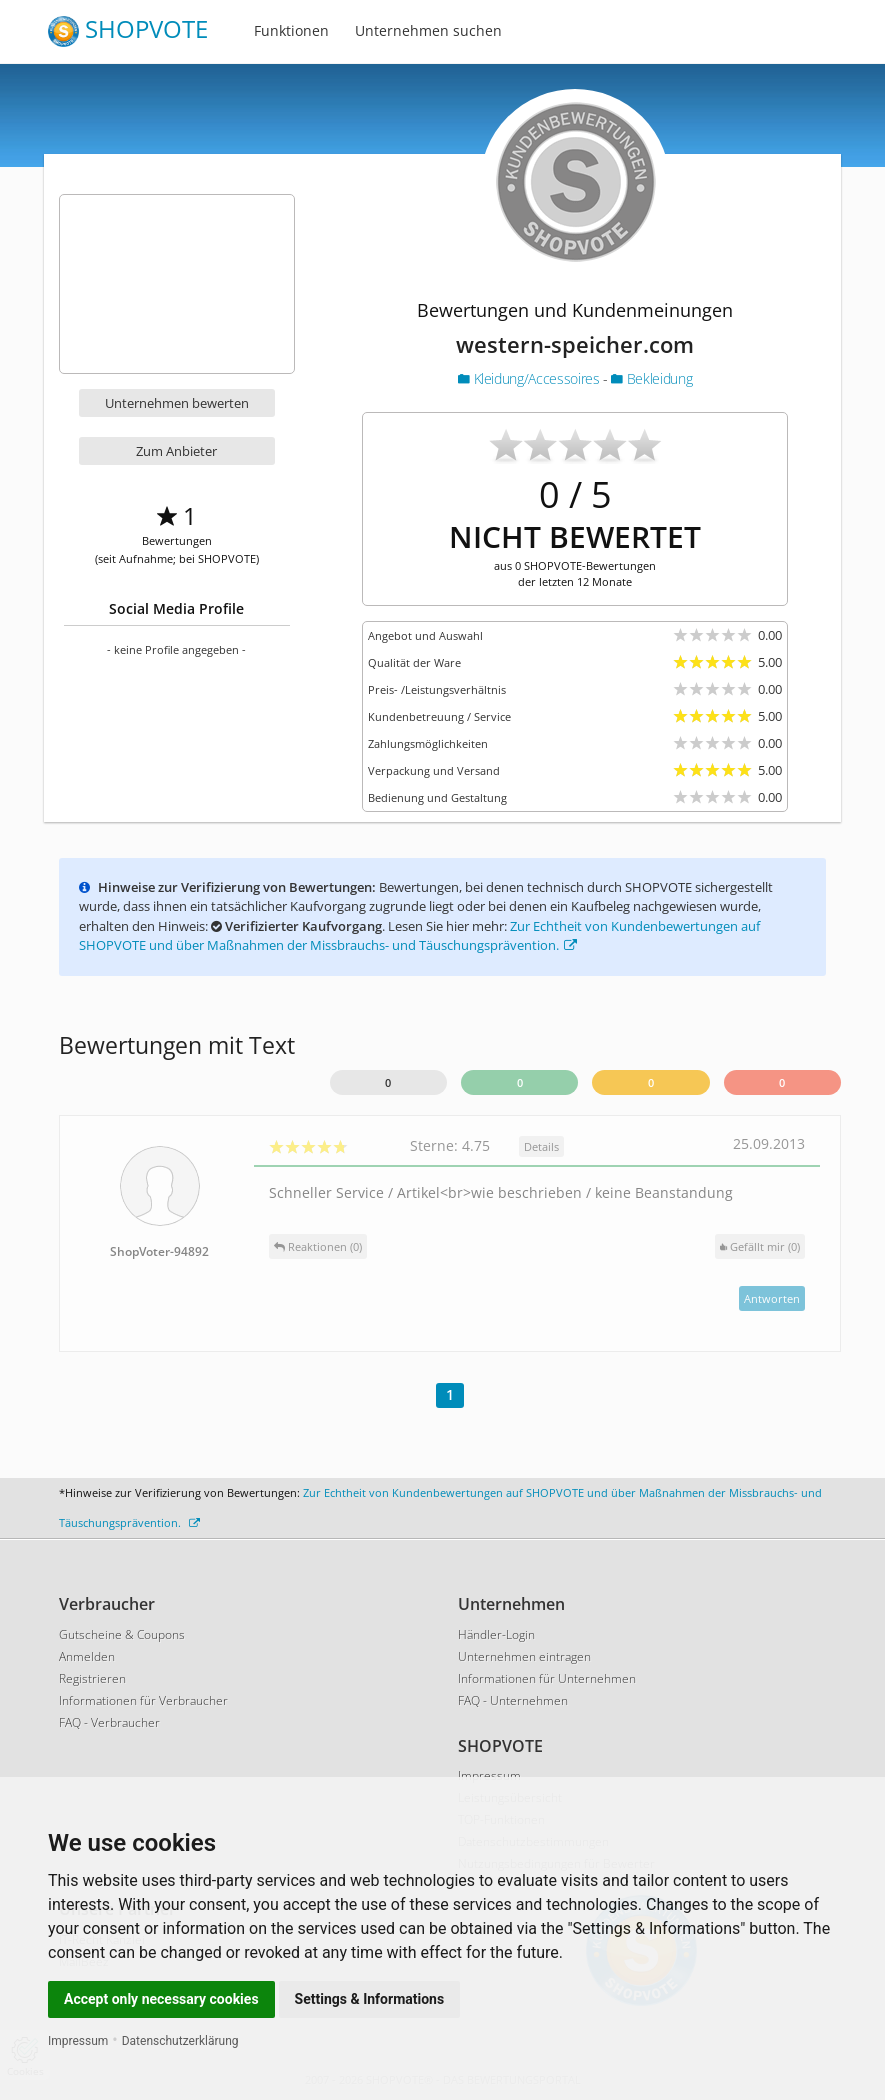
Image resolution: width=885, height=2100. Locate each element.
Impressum (78, 2041)
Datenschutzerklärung (180, 2041)
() (760, 1246)
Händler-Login (496, 1634)
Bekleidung (651, 378)
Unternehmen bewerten (177, 403)
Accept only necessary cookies (161, 1999)
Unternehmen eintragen (524, 1656)
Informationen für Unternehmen (547, 1678)
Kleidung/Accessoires (530, 378)
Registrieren (92, 1678)
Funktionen (291, 30)
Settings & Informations (370, 1999)
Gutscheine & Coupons (122, 1634)
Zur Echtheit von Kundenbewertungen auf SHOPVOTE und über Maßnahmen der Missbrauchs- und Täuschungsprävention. (419, 936)
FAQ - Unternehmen (513, 1700)
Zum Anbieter (176, 451)
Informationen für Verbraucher (143, 1700)
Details (541, 1146)
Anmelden (87, 1656)
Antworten (772, 1298)
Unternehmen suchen (428, 30)
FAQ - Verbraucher (109, 1722)
